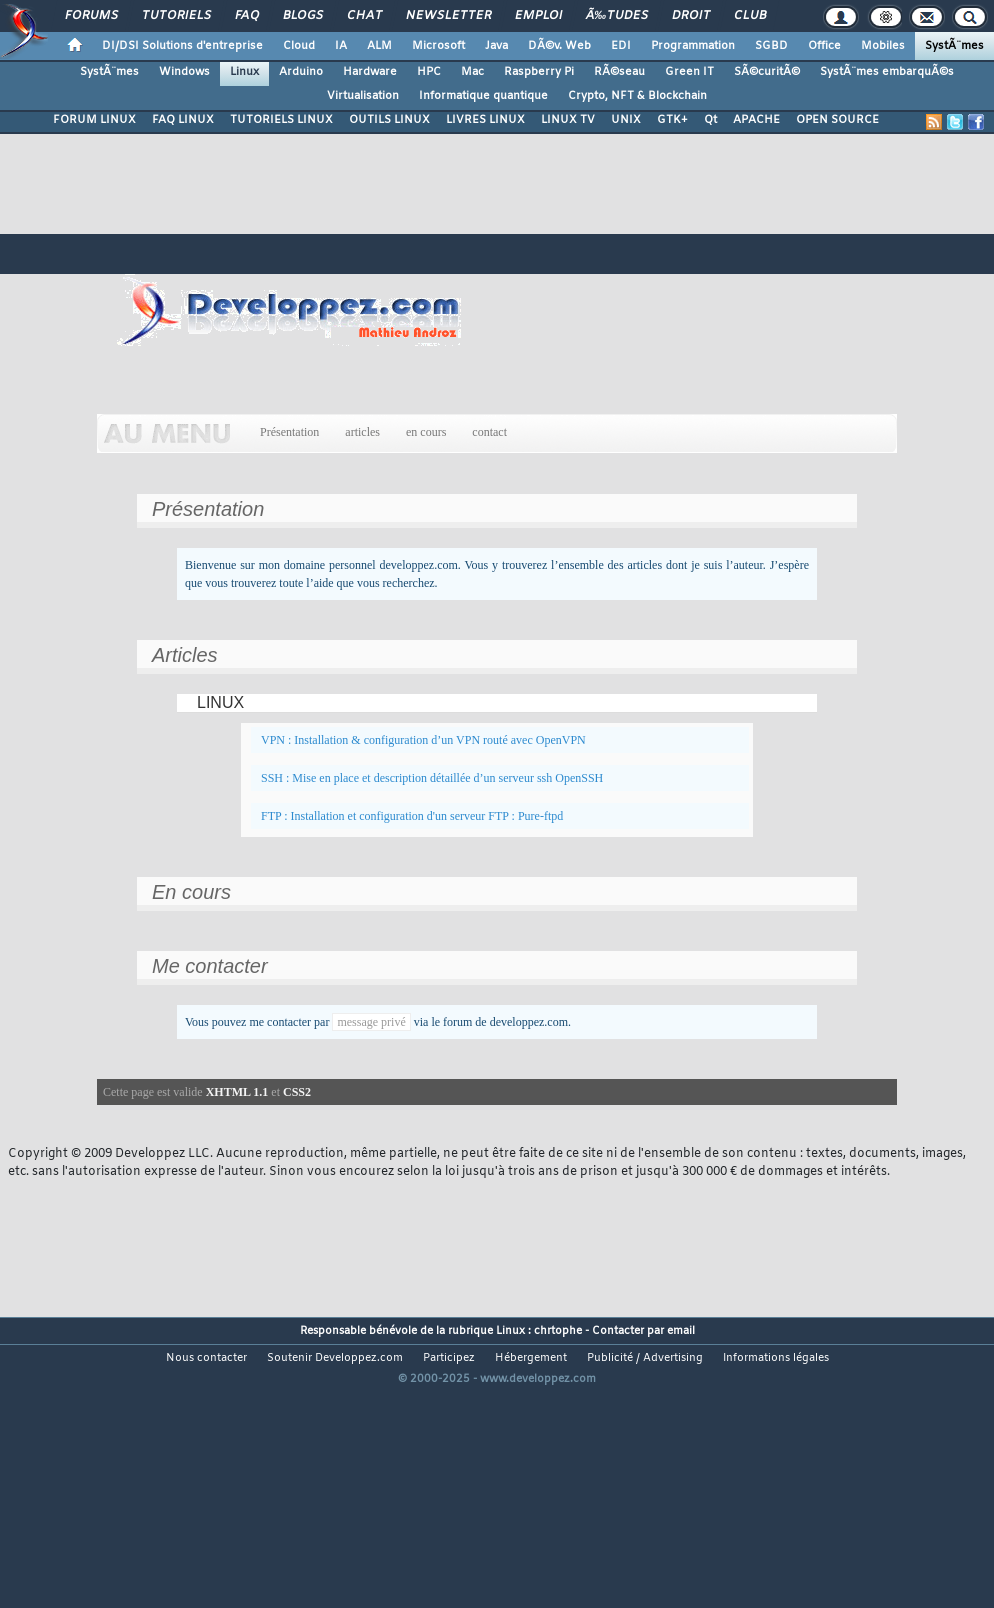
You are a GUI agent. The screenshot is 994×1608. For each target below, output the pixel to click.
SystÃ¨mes (954, 46)
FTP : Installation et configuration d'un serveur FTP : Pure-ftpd (412, 816)
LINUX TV (568, 120)
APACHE (756, 120)
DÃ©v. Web (559, 46)
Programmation (693, 46)
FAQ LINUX (183, 120)
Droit (691, 16)
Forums (91, 16)
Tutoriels (176, 16)
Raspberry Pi (539, 72)
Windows (184, 72)
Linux (244, 72)
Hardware (370, 72)
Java (496, 46)
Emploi (538, 16)
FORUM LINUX (94, 120)
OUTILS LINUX (389, 120)
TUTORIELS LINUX (281, 120)
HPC (429, 72)
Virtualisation (363, 96)
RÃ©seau (619, 72)
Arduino (301, 72)
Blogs (303, 16)
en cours (426, 432)
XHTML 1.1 (237, 1092)
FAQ (247, 16)
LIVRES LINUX (485, 120)
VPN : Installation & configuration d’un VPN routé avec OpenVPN (423, 740)
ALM (379, 46)
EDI (621, 46)
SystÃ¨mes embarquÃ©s (887, 72)
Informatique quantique (483, 96)
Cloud (299, 46)
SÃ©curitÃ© (767, 72)
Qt (710, 120)
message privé (371, 1022)
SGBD (771, 46)
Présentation (289, 432)
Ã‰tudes (617, 16)
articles (362, 432)
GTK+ (672, 120)
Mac (472, 72)
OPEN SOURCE (837, 120)
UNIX (626, 120)
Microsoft (438, 46)
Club (750, 16)
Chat (364, 16)
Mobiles (883, 46)
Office (824, 46)
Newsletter (448, 16)
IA (341, 46)
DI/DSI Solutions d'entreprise (182, 46)
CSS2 (297, 1092)
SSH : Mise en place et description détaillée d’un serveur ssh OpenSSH (432, 778)
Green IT (689, 72)
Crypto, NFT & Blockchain (637, 96)
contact (489, 432)
